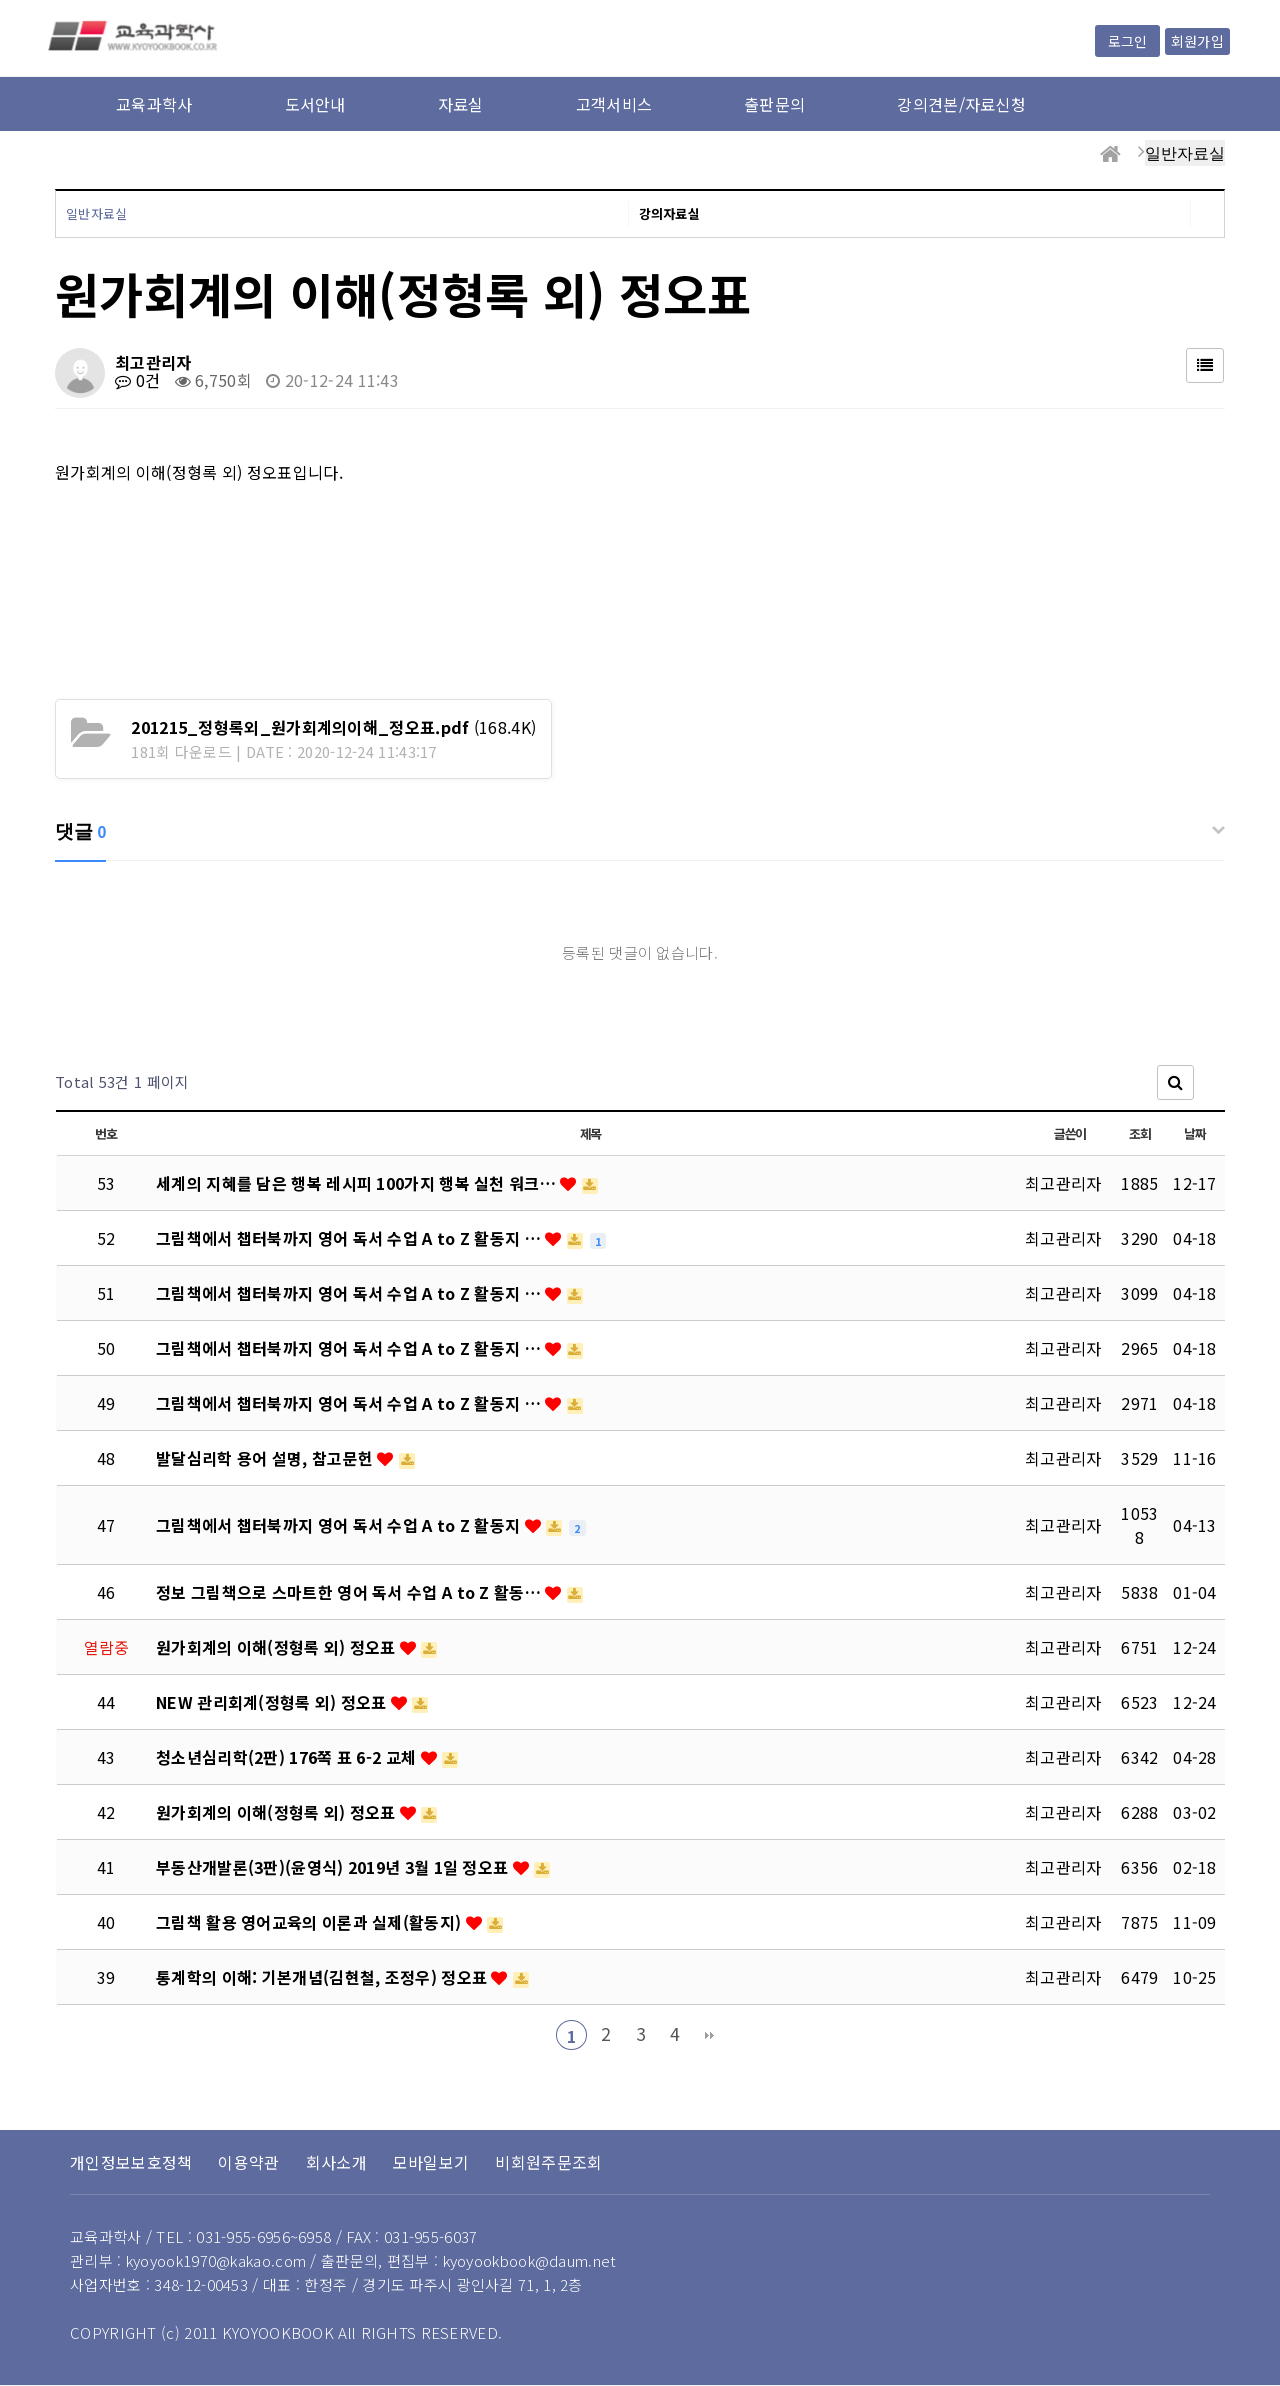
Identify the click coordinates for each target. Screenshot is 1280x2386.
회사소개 (336, 2162)
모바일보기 (431, 2162)
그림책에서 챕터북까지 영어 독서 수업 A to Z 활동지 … (350, 1238)
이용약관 (248, 2162)
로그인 (1127, 41)
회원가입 (1197, 41)
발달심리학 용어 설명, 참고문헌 (266, 1458)
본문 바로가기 (0, 0)
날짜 (1194, 1133)
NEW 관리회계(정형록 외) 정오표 (273, 1702)
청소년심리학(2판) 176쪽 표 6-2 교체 (288, 1757)
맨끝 (709, 2035)
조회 (1139, 1133)
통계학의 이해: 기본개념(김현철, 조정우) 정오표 (323, 1977)
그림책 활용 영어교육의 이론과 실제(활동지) (311, 1922)
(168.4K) (333, 727)
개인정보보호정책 (131, 2162)
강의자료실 (670, 213)
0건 (137, 380)
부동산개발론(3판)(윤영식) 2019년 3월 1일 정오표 (334, 1867)
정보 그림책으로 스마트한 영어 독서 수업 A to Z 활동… (350, 1592)
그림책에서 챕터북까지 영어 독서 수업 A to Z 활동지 (340, 1525)
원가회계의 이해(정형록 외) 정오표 (278, 1647)
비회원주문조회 (548, 2162)
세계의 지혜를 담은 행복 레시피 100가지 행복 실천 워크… (358, 1183)
